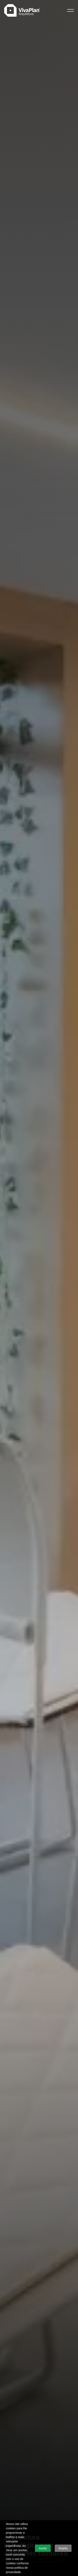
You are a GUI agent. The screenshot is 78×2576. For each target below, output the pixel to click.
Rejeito (63, 2548)
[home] (22, 10)
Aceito (43, 2548)
